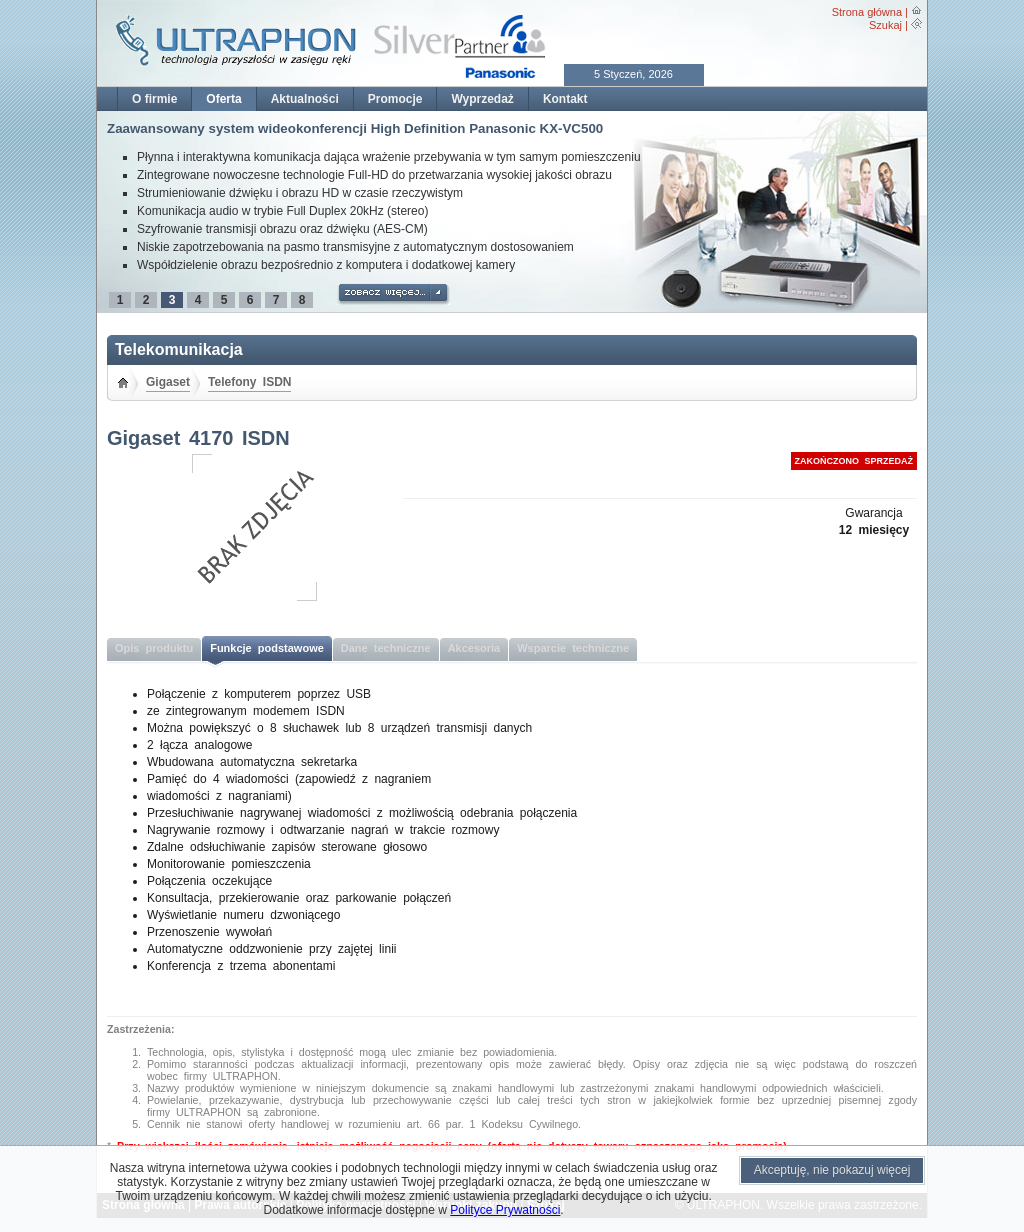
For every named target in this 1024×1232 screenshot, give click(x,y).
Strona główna (867, 12)
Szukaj (885, 25)
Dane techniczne (386, 648)
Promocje (395, 99)
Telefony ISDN (249, 382)
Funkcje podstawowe (267, 648)
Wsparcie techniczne (573, 648)
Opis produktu (154, 648)
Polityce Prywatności (505, 1210)
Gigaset (168, 382)
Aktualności (305, 99)
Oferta (223, 99)
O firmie (154, 99)
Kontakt (565, 99)
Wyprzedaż (482, 99)
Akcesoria (474, 648)
